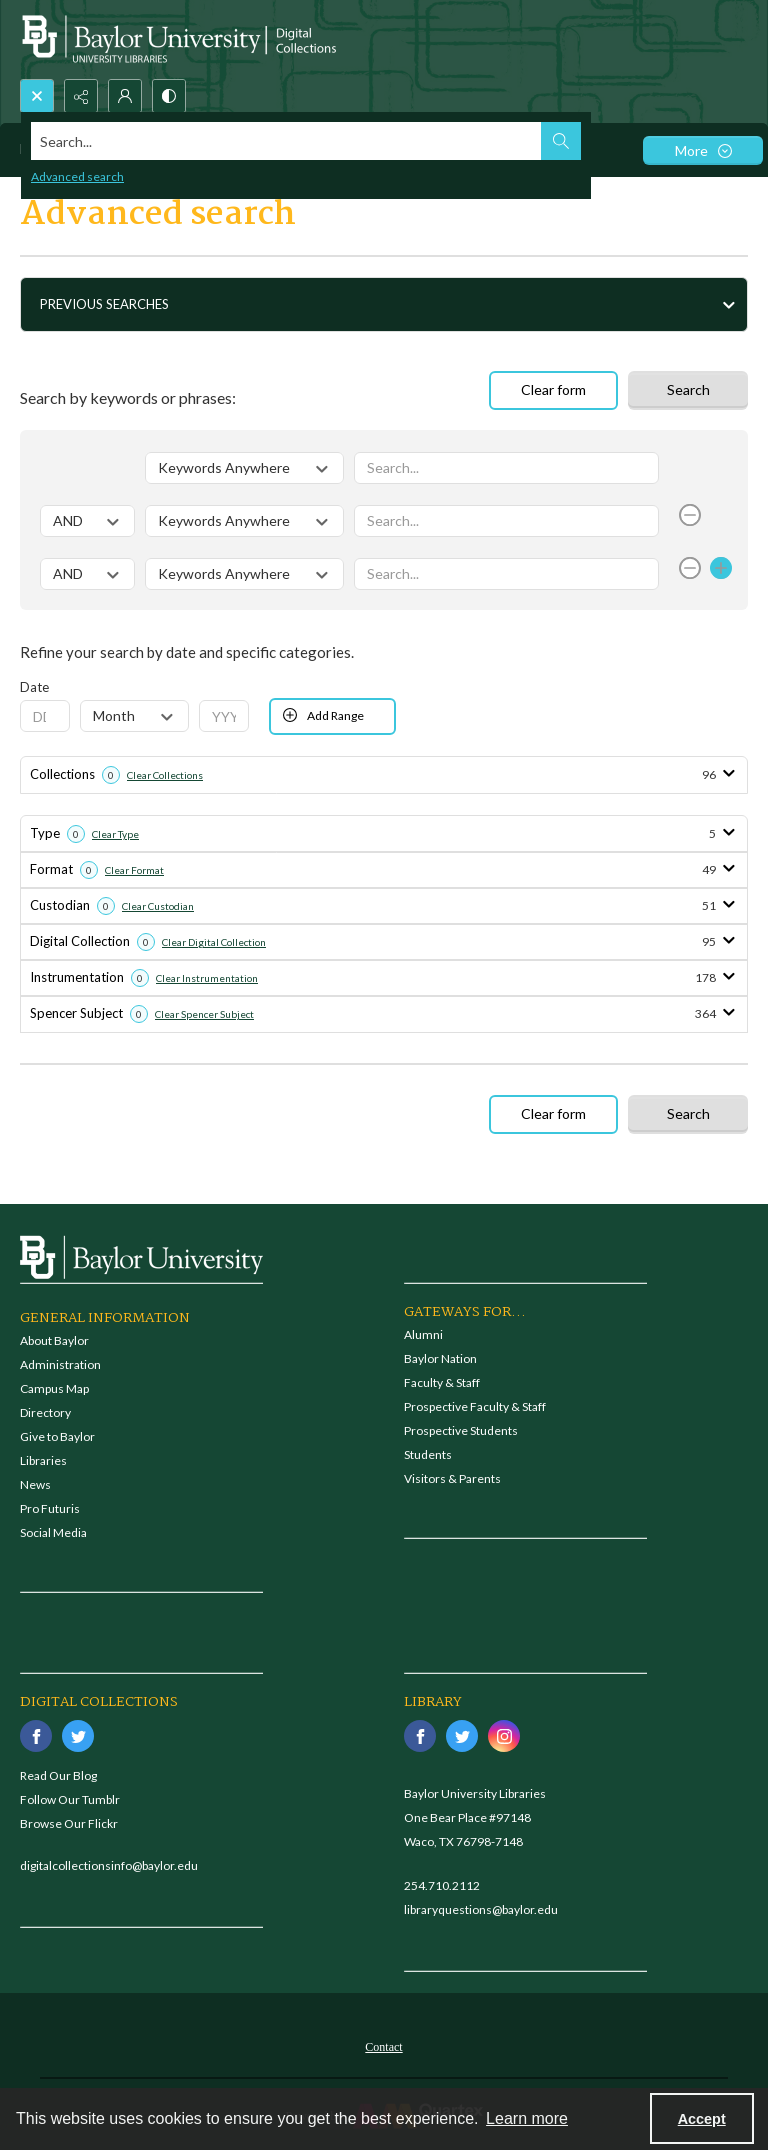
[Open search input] (37, 96)
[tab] (384, 305)
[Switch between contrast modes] (169, 96)
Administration (60, 1360)
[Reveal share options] (81, 96)
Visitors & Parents (452, 1474)
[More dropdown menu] (703, 150)
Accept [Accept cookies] (702, 2119)
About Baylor (54, 1336)
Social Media (53, 1528)
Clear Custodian (158, 903)
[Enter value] (506, 466)
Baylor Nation (440, 1354)
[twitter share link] (78, 1733)
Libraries (43, 1456)
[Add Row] (712, 566)
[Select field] (245, 466)
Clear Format (134, 867)
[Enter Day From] (45, 713)
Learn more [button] (527, 2118)
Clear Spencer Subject (204, 1011)
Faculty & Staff (442, 1378)
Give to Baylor (57, 1432)
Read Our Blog (58, 1772)
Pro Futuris (50, 1504)
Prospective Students (461, 1426)
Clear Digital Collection (214, 939)
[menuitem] (383, 2042)
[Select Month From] (135, 713)
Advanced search (77, 176)
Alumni (423, 1330)
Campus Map (54, 1384)
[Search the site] (308, 141)
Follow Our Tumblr (70, 1796)
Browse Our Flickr (69, 1820)
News (35, 1480)
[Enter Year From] (224, 713)
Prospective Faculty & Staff (475, 1402)
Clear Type (115, 831)
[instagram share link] (504, 1733)
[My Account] (125, 96)
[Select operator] (87, 518)
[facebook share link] (36, 1733)
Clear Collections (165, 772)
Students (428, 1450)
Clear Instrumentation (207, 975)
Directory (45, 1408)
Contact (383, 2044)
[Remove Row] (684, 514)
